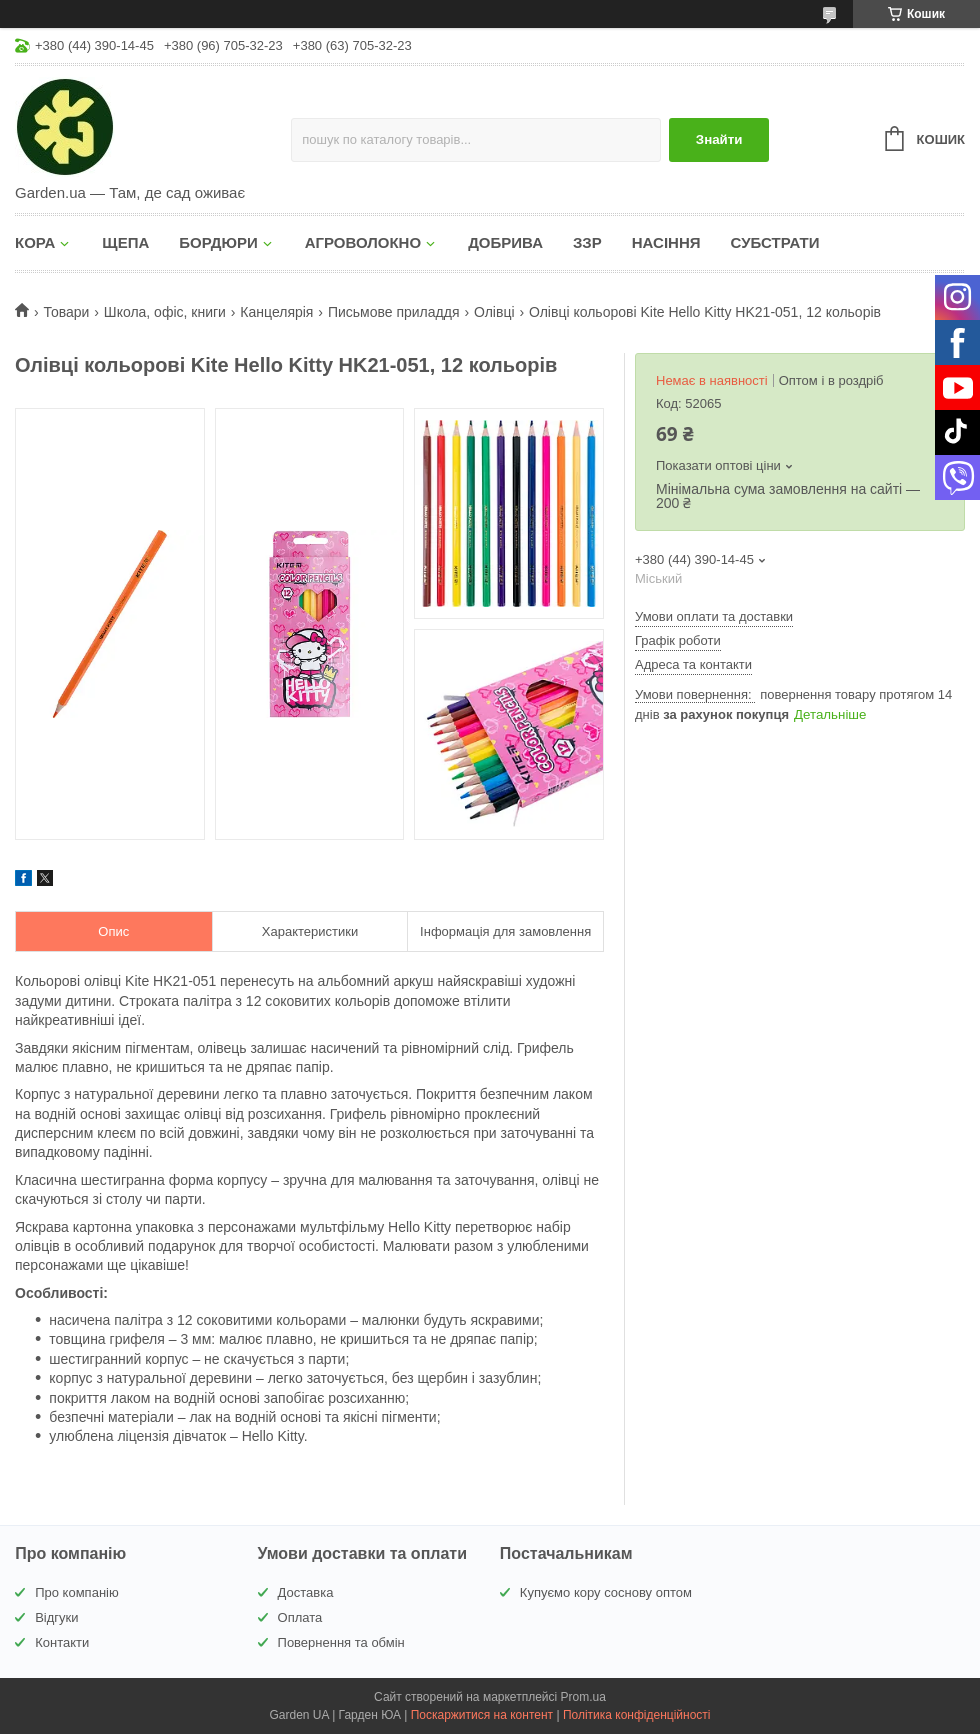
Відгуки (56, 1617)
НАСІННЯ (666, 242)
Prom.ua (583, 1697)
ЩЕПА (125, 242)
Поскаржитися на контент (482, 1715)
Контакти (62, 1642)
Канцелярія (276, 312)
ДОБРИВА (505, 242)
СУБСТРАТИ (775, 242)
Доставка (306, 1592)
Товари (66, 312)
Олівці (494, 312)
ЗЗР (587, 242)
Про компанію (77, 1592)
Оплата (300, 1617)
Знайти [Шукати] (719, 139)
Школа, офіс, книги (165, 312)
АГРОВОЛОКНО (363, 242)
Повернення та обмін (341, 1642)
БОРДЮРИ (218, 242)
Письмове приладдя (394, 312)
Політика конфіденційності (637, 1715)
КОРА (35, 242)
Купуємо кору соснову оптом (606, 1592)
